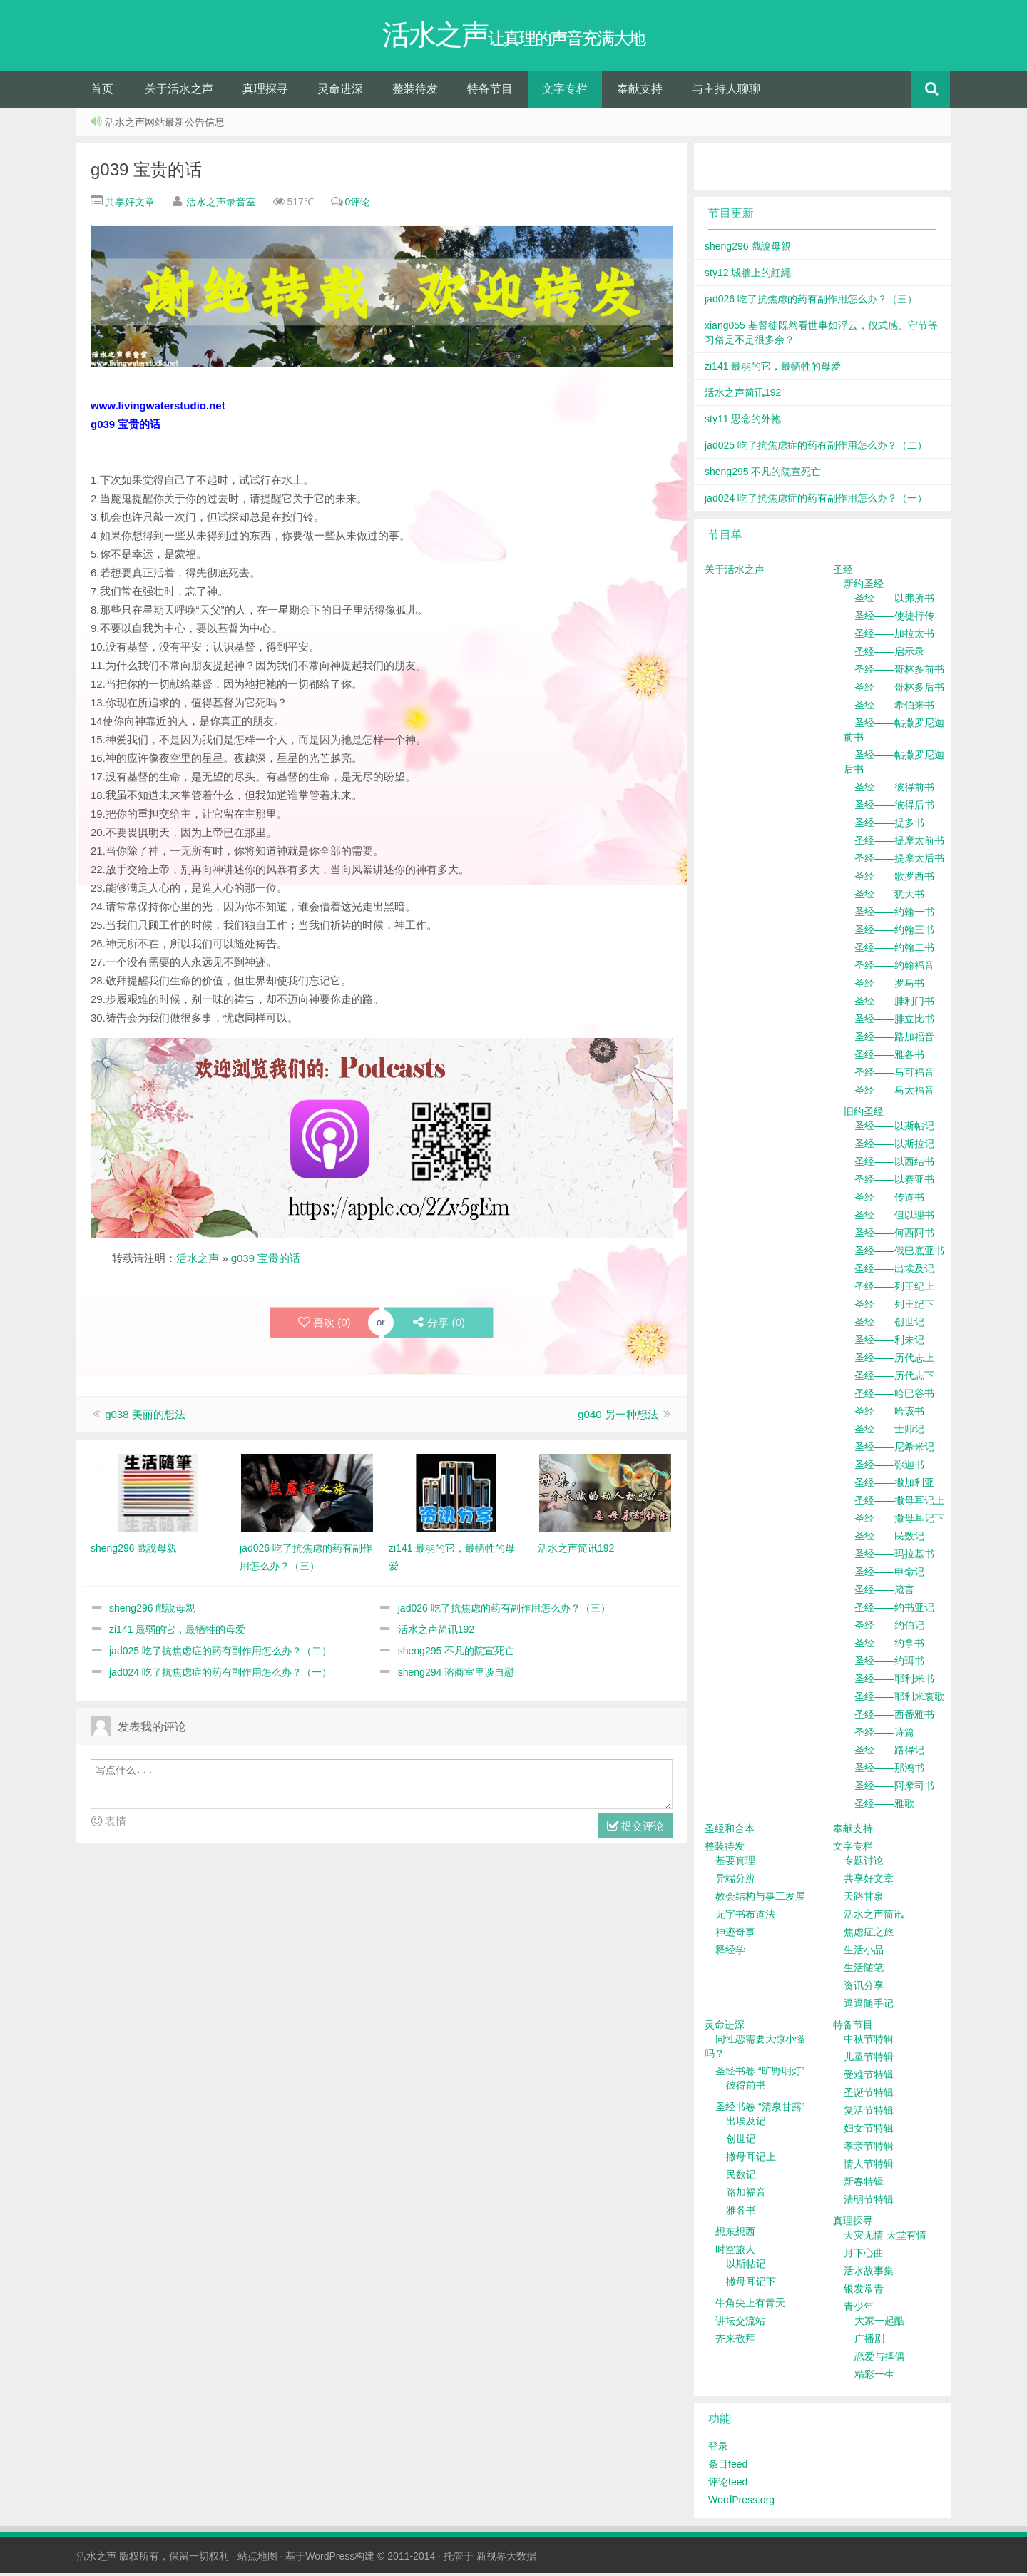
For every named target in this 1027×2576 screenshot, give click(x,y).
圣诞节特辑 (869, 2095)
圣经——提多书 (889, 825)
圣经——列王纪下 (894, 1307)
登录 (718, 2449)
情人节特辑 (869, 2166)
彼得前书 (746, 2088)
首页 (102, 92)
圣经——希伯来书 (894, 707)
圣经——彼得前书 (894, 789)
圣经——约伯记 (889, 1628)
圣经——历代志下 (894, 1378)
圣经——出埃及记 (894, 1271)
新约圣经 (864, 586)
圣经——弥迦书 (889, 1467)
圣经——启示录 (889, 654)
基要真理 (735, 1863)
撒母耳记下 (751, 2284)
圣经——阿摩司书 (894, 1788)
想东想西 (735, 2234)
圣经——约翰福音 (894, 968)
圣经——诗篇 (884, 1735)
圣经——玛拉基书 (894, 1556)
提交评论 (635, 1829)
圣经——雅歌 (884, 1806)
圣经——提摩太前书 (899, 843)
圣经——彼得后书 (894, 807)
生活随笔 (864, 1970)
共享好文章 (128, 204)
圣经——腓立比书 (894, 1021)
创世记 (741, 2141)
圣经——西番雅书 (894, 1717)
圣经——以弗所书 (894, 600)
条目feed (727, 2467)
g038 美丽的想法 (145, 1417)
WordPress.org (741, 2502)
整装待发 (415, 92)
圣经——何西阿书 (894, 1235)
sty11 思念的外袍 (743, 421)
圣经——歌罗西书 (894, 879)
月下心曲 (864, 2255)
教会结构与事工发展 (760, 1899)
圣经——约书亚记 (894, 1610)
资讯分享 (864, 1988)
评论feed (727, 2484)
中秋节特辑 (869, 2041)
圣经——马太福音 (894, 1093)
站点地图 (257, 2559)
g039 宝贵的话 (146, 172)
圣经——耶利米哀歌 (899, 1699)
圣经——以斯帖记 (894, 1128)
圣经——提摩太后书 (899, 861)
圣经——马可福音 (894, 1075)
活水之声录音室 (221, 204)
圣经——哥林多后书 (899, 690)
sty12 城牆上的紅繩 (748, 275)
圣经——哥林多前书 (899, 672)
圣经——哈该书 (889, 1414)
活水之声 (197, 1261)
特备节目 (490, 92)
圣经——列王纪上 (894, 1289)
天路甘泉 (864, 1899)
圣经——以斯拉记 (894, 1146)
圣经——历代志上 (894, 1360)
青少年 (859, 2309)
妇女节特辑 (869, 2131)
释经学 (730, 1952)
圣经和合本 (730, 1831)
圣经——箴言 (884, 1592)
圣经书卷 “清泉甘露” (759, 2109)
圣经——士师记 (889, 1431)
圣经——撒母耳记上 (899, 1503)
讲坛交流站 (740, 2323)
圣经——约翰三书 (894, 932)
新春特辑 (864, 2184)
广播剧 (869, 2341)
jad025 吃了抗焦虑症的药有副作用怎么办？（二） (220, 1653)
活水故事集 (869, 2273)
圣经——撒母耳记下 (899, 1521)
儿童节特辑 (869, 2059)
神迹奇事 (735, 1934)
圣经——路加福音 (894, 1039)
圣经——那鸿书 (889, 1770)
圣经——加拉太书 (894, 636)
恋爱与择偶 (879, 2359)
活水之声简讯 (874, 1917)
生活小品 (864, 1952)
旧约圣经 (864, 1114)
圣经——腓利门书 (894, 1003)
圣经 (843, 572)
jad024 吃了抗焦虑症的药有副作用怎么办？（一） (220, 1675)
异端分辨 (735, 1881)
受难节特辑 (869, 2077)
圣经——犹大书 (889, 896)
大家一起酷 (879, 2323)
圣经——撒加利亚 (894, 1485)
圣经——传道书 (889, 1200)
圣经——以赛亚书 (894, 1182)
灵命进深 (340, 92)
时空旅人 (735, 2252)
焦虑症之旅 (869, 1934)
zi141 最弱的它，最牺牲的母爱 (177, 1632)
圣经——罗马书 (889, 986)
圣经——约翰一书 (894, 914)
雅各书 (741, 2213)
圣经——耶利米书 (894, 1681)
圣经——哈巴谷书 (894, 1396)
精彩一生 (874, 2377)
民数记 (741, 2177)
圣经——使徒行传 (894, 618)
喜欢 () (323, 1325)
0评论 (358, 204)
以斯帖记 (746, 2266)
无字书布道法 (745, 1917)
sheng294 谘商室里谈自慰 (456, 1675)
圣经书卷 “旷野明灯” (759, 2073)
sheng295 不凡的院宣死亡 (456, 1653)
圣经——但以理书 (894, 1217)
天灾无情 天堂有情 (885, 2238)
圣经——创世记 (889, 1324)
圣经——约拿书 (889, 1645)
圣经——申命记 (889, 1574)
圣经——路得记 (889, 1752)
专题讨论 (864, 1863)
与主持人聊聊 (726, 92)
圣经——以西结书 (894, 1164)
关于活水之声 (179, 92)
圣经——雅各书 (889, 1057)
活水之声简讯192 (436, 1632)
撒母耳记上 (751, 2159)
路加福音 (746, 2195)
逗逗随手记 (869, 2006)
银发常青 (864, 2291)
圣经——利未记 (889, 1342)
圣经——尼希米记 (894, 1449)
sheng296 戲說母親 (152, 1611)
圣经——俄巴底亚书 (899, 1253)
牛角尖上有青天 (750, 2305)
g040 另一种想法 (618, 1417)
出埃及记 (746, 2123)
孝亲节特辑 (869, 2148)
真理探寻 (265, 92)
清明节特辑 (869, 2202)
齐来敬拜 (735, 2341)
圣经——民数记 (889, 1538)
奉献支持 (640, 92)
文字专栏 (565, 92)
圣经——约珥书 (889, 1663)
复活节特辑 (869, 2113)
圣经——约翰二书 (894, 950)
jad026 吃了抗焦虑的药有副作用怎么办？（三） (504, 1611)
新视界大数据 (506, 2559)
